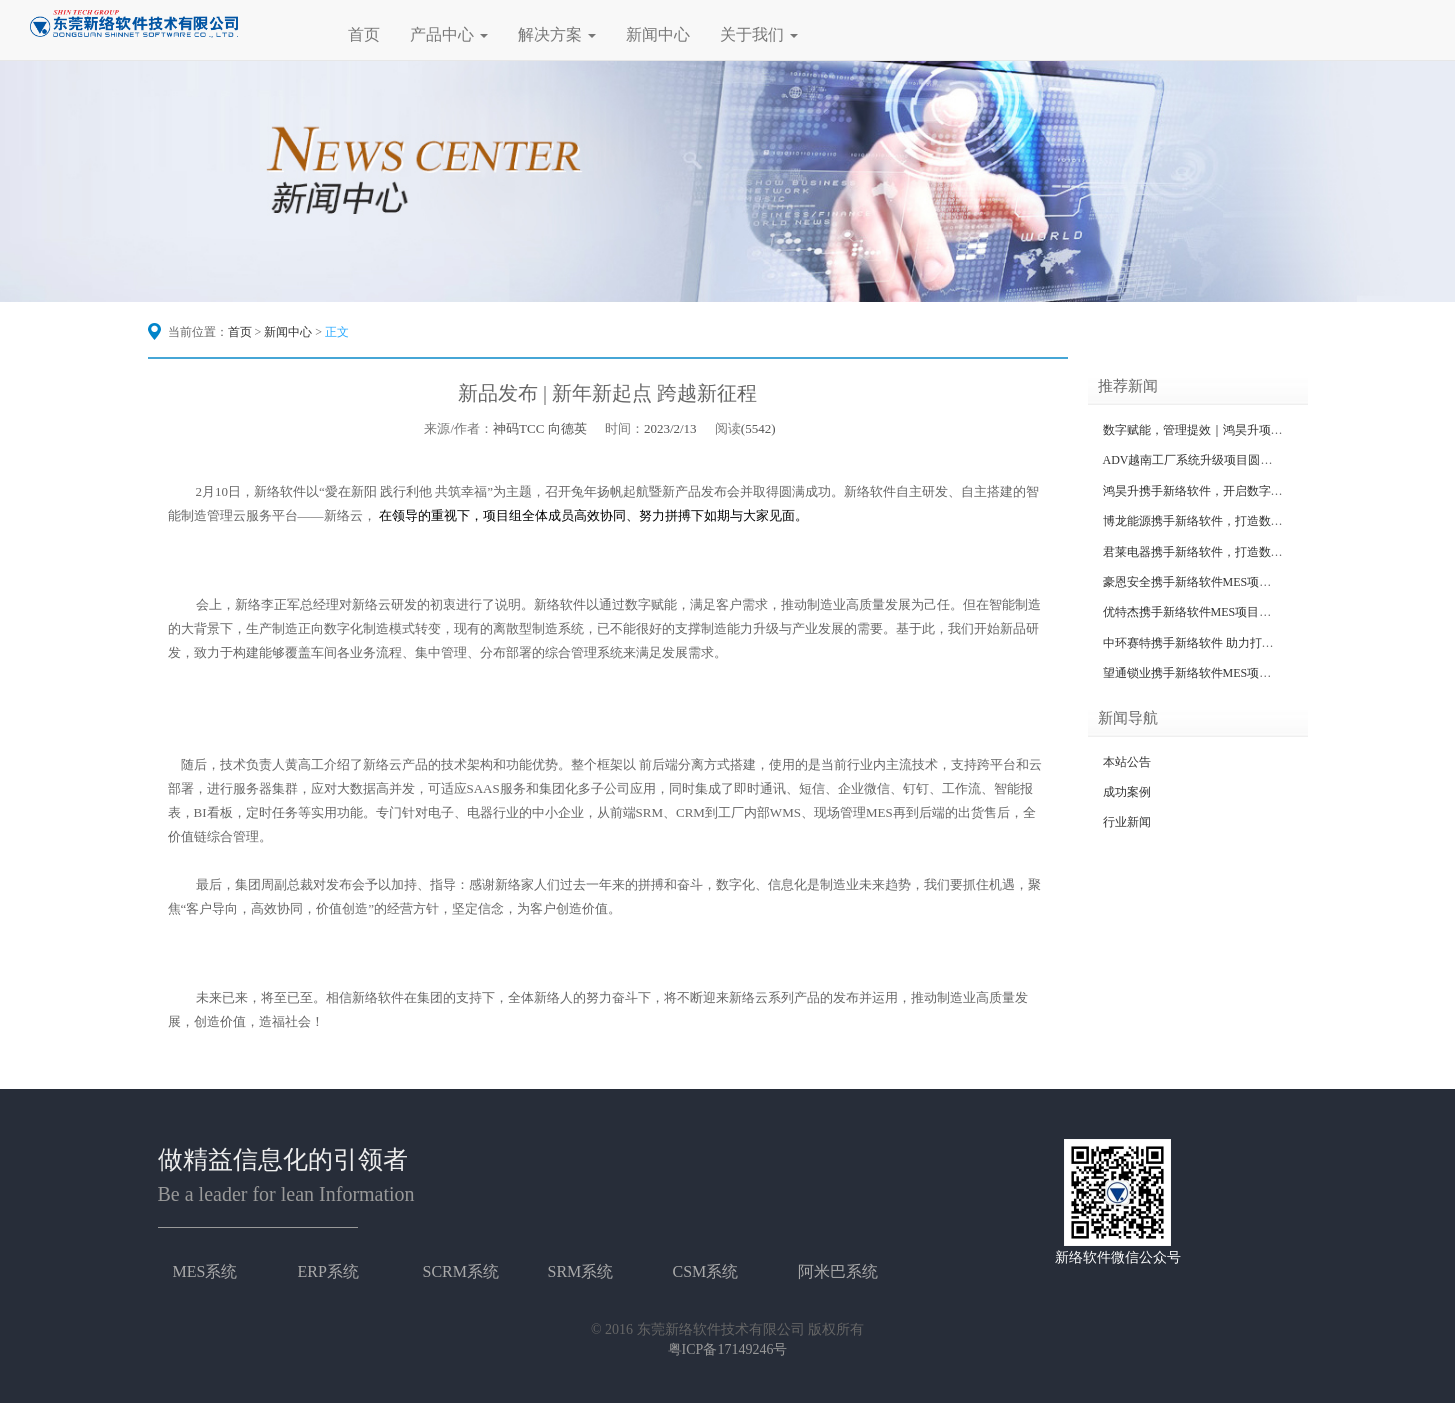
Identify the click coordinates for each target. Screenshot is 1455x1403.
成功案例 (1127, 792)
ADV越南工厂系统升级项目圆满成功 (1200, 460)
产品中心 (449, 34)
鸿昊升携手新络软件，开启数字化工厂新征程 (1223, 491)
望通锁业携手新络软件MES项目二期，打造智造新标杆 (1247, 673)
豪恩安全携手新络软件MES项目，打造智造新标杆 (1235, 582)
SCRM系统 (461, 1271)
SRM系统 (581, 1271)
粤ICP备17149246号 (728, 1349)
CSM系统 (706, 1271)
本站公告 (1127, 762)
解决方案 (557, 34)
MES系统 (205, 1271)
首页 (364, 34)
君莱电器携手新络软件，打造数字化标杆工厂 (1223, 552)
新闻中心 (658, 34)
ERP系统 (328, 1271)
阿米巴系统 (838, 1271)
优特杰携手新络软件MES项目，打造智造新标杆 (1229, 612)
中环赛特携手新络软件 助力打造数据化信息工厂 (1230, 643)
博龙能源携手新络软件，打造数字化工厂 (1211, 521)
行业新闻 (1127, 822)
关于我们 (759, 34)
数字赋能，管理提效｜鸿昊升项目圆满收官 (1217, 430)
